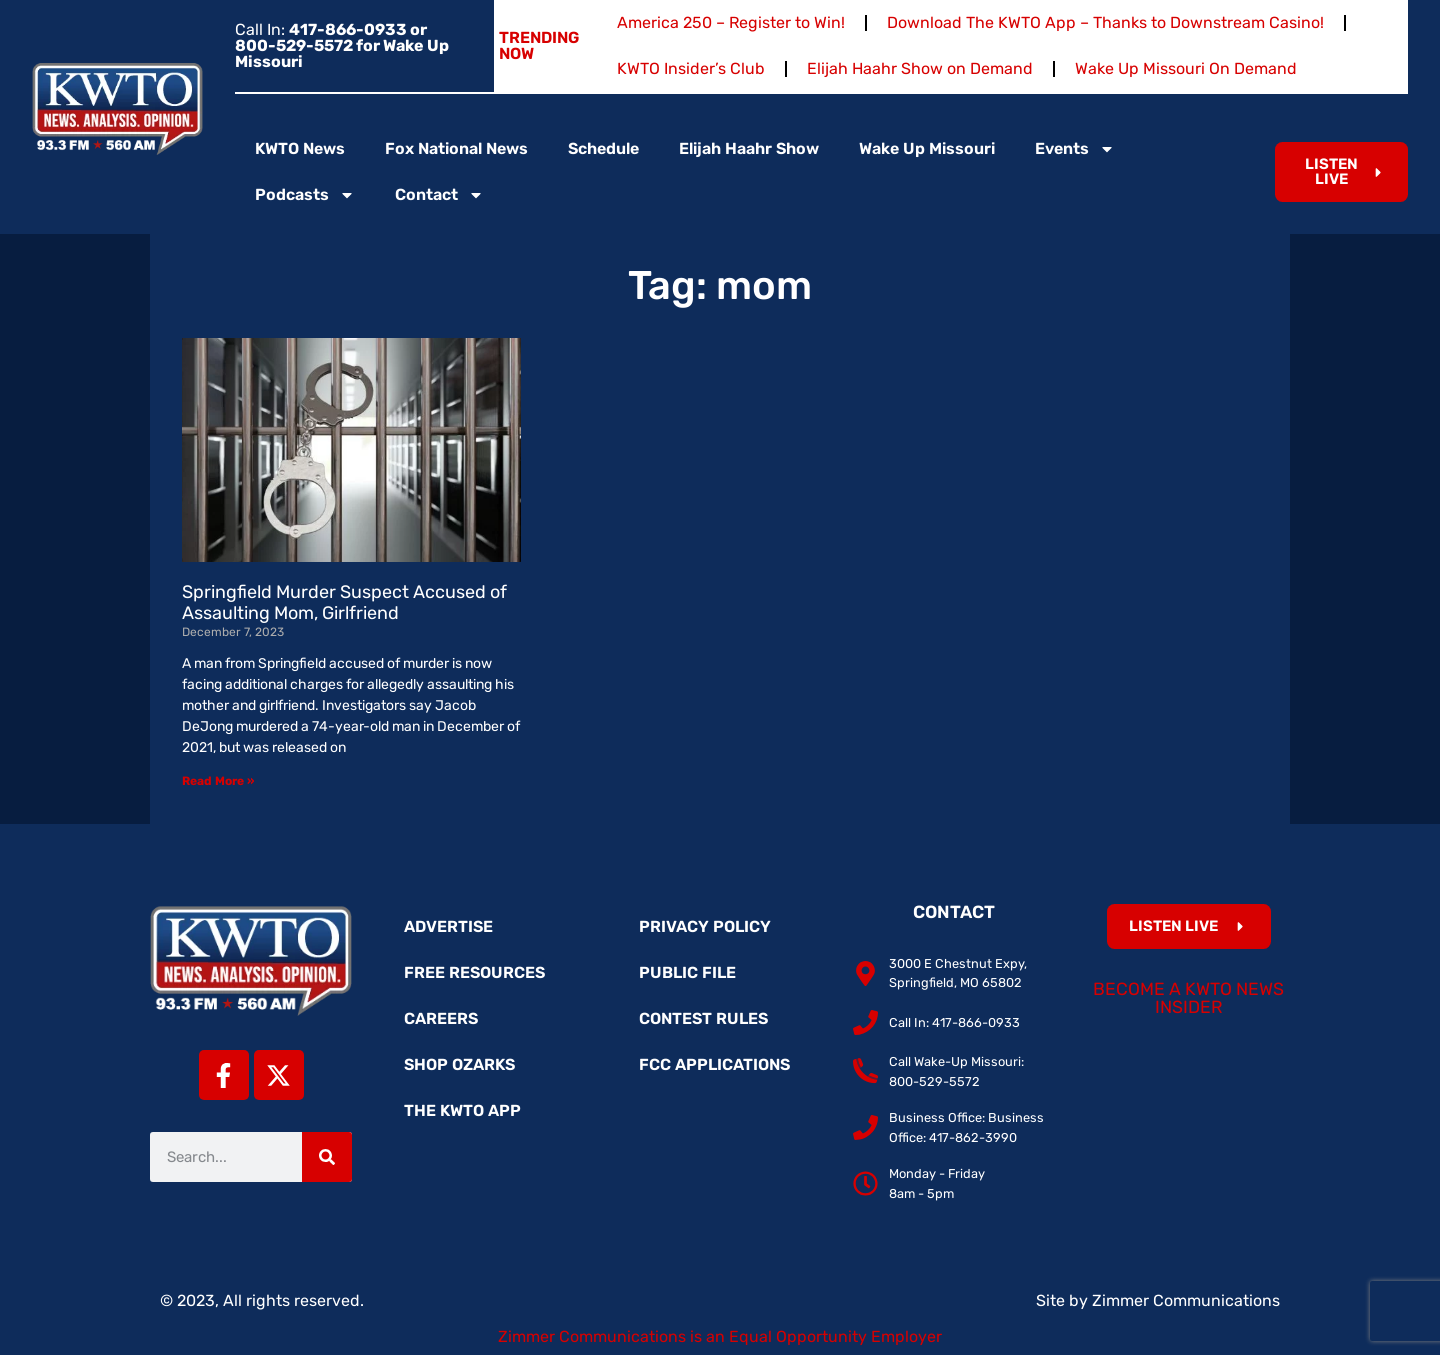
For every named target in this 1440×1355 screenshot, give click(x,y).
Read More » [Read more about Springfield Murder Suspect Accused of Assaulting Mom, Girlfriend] (218, 781)
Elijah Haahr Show (749, 148)
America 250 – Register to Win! (731, 22)
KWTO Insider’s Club (691, 68)
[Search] (327, 1157)
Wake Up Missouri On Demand (1186, 68)
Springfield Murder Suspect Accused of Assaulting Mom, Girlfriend (344, 603)
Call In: (342, 45)
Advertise (448, 926)
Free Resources (474, 972)
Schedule (603, 148)
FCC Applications (714, 1064)
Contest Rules (703, 1018)
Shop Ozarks (459, 1064)
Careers (441, 1018)
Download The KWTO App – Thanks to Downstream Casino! (1105, 22)
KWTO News (300, 148)
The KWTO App (462, 1110)
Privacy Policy (705, 926)
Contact (439, 195)
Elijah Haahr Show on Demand (920, 68)
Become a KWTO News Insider (1188, 998)
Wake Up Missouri (927, 148)
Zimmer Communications (1186, 1300)
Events (1075, 149)
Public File (687, 972)
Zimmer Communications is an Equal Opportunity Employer (720, 1336)
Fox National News (456, 148)
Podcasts (305, 195)
